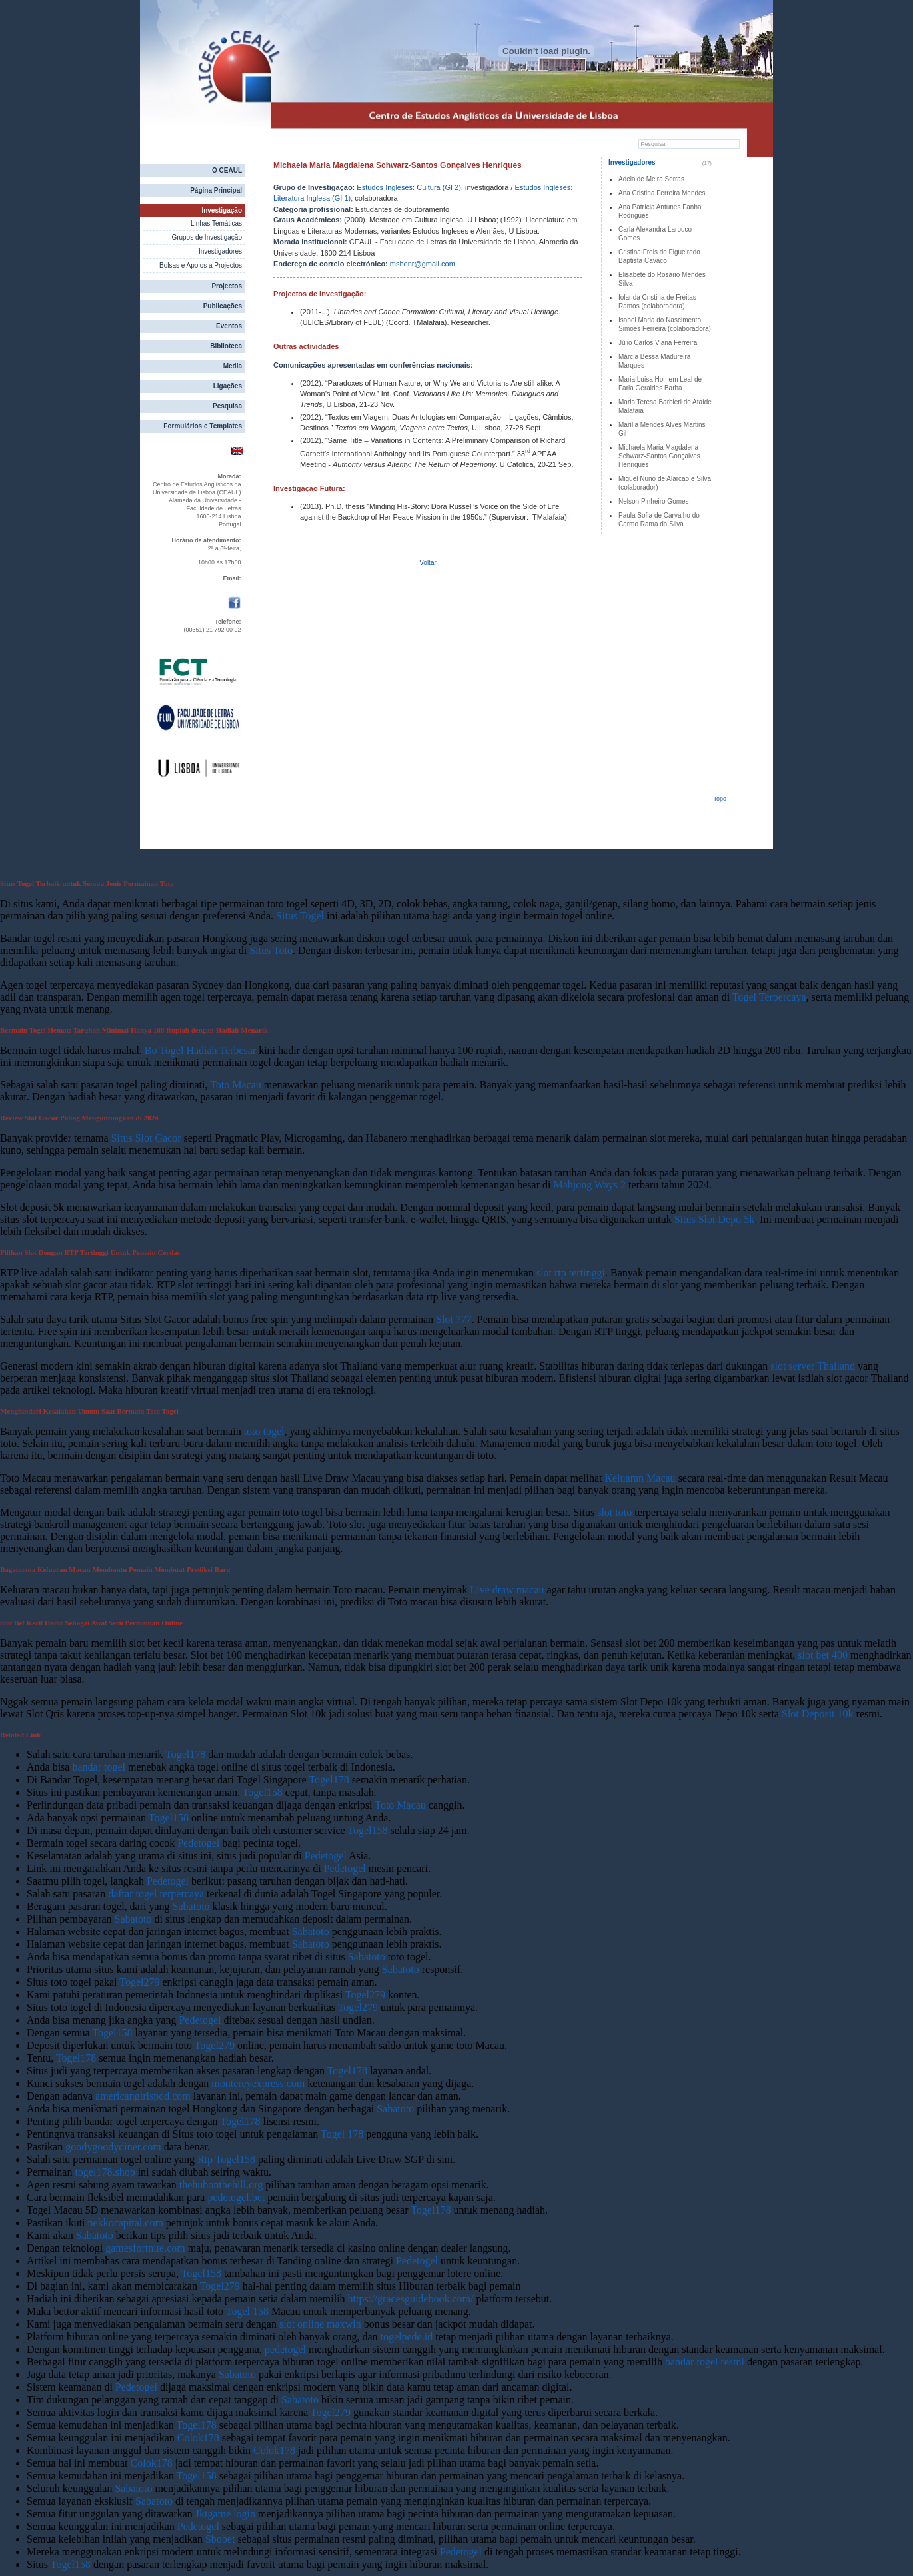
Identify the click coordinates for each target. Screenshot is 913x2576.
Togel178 (185, 1754)
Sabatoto (191, 1906)
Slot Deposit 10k (818, 1713)
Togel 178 (342, 2134)
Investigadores (220, 251)
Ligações (227, 386)
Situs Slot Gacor (146, 1138)
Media (232, 366)
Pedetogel (198, 1843)
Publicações (222, 306)
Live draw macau (507, 1589)
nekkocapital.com (125, 2222)
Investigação (221, 210)
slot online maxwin (320, 2324)
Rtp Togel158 (226, 2159)
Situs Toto (271, 950)
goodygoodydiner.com (113, 2146)
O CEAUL (227, 170)
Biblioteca (226, 346)
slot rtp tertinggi (570, 1272)
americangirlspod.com (143, 2096)
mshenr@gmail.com (422, 264)
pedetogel (285, 2349)
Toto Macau (235, 1084)
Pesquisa (227, 406)
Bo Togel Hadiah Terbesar (200, 1050)
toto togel (264, 1431)
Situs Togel (300, 915)
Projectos (226, 286)
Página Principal (216, 190)
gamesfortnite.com (145, 2248)
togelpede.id (407, 2336)
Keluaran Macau (639, 1478)
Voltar (428, 562)
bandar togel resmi (704, 2361)
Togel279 (139, 1982)
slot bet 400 (823, 1655)
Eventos (229, 326)
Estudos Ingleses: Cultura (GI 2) (409, 187)
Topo (719, 798)
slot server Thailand (812, 1366)
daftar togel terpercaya (156, 1893)
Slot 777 (454, 1319)
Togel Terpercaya (769, 997)
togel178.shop (105, 2172)
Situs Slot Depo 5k (714, 1219)
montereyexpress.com (258, 2083)
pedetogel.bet (236, 2197)
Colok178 (198, 2437)
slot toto (614, 1512)
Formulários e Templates (202, 426)
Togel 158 (247, 2311)
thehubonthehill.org (221, 2184)
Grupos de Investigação (206, 237)
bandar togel (98, 1767)
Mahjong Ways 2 (589, 1184)
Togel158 (263, 1792)
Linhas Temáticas (216, 223)
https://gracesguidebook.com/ (411, 2298)
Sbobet (220, 2539)
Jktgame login (225, 2513)
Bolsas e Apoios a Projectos (200, 265)
